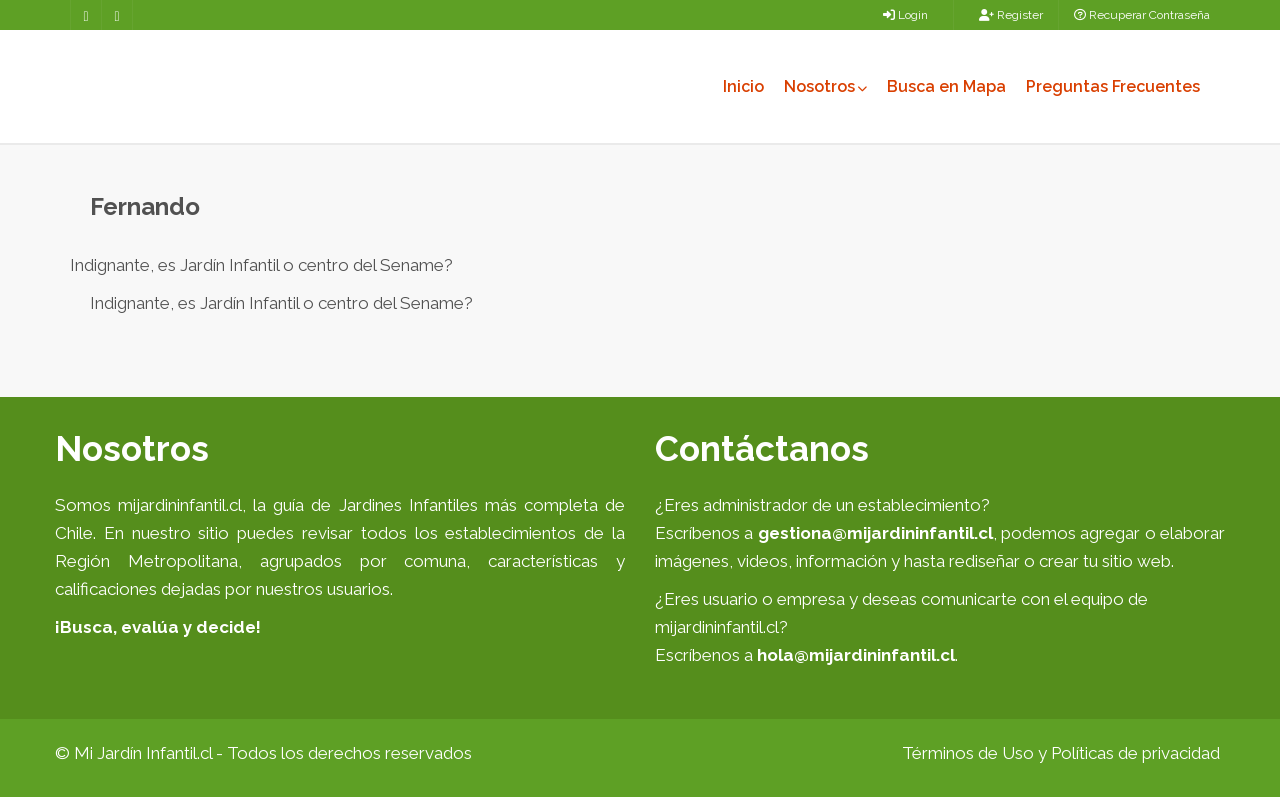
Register (1011, 15)
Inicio (743, 86)
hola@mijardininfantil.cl (856, 655)
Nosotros (825, 86)
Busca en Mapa (946, 86)
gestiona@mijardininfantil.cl (875, 533)
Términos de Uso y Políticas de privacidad (1061, 753)
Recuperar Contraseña (1142, 15)
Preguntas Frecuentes (1113, 86)
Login (905, 15)
